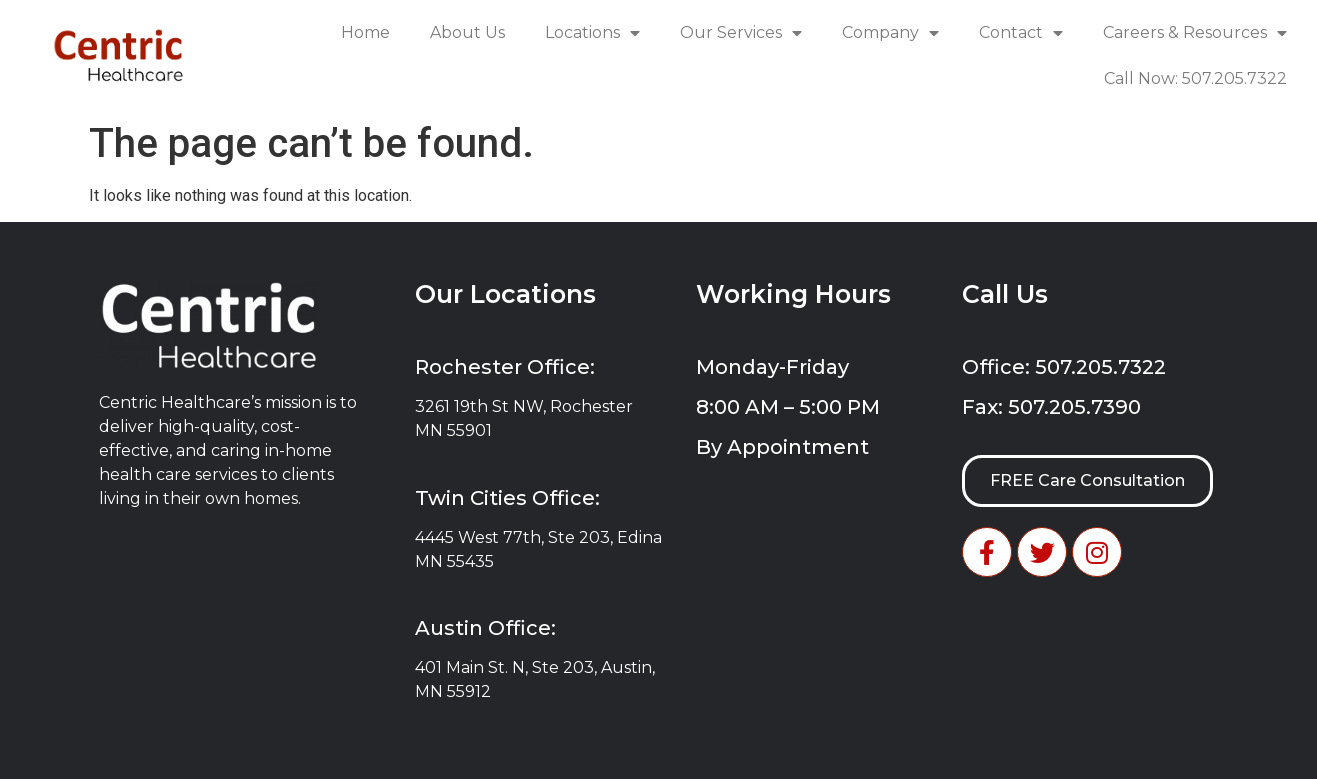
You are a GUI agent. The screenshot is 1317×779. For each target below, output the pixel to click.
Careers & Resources (1195, 33)
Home (365, 32)
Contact (1021, 33)
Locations (592, 33)
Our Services (741, 33)
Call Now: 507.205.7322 (1195, 78)
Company (890, 33)
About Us (467, 32)
